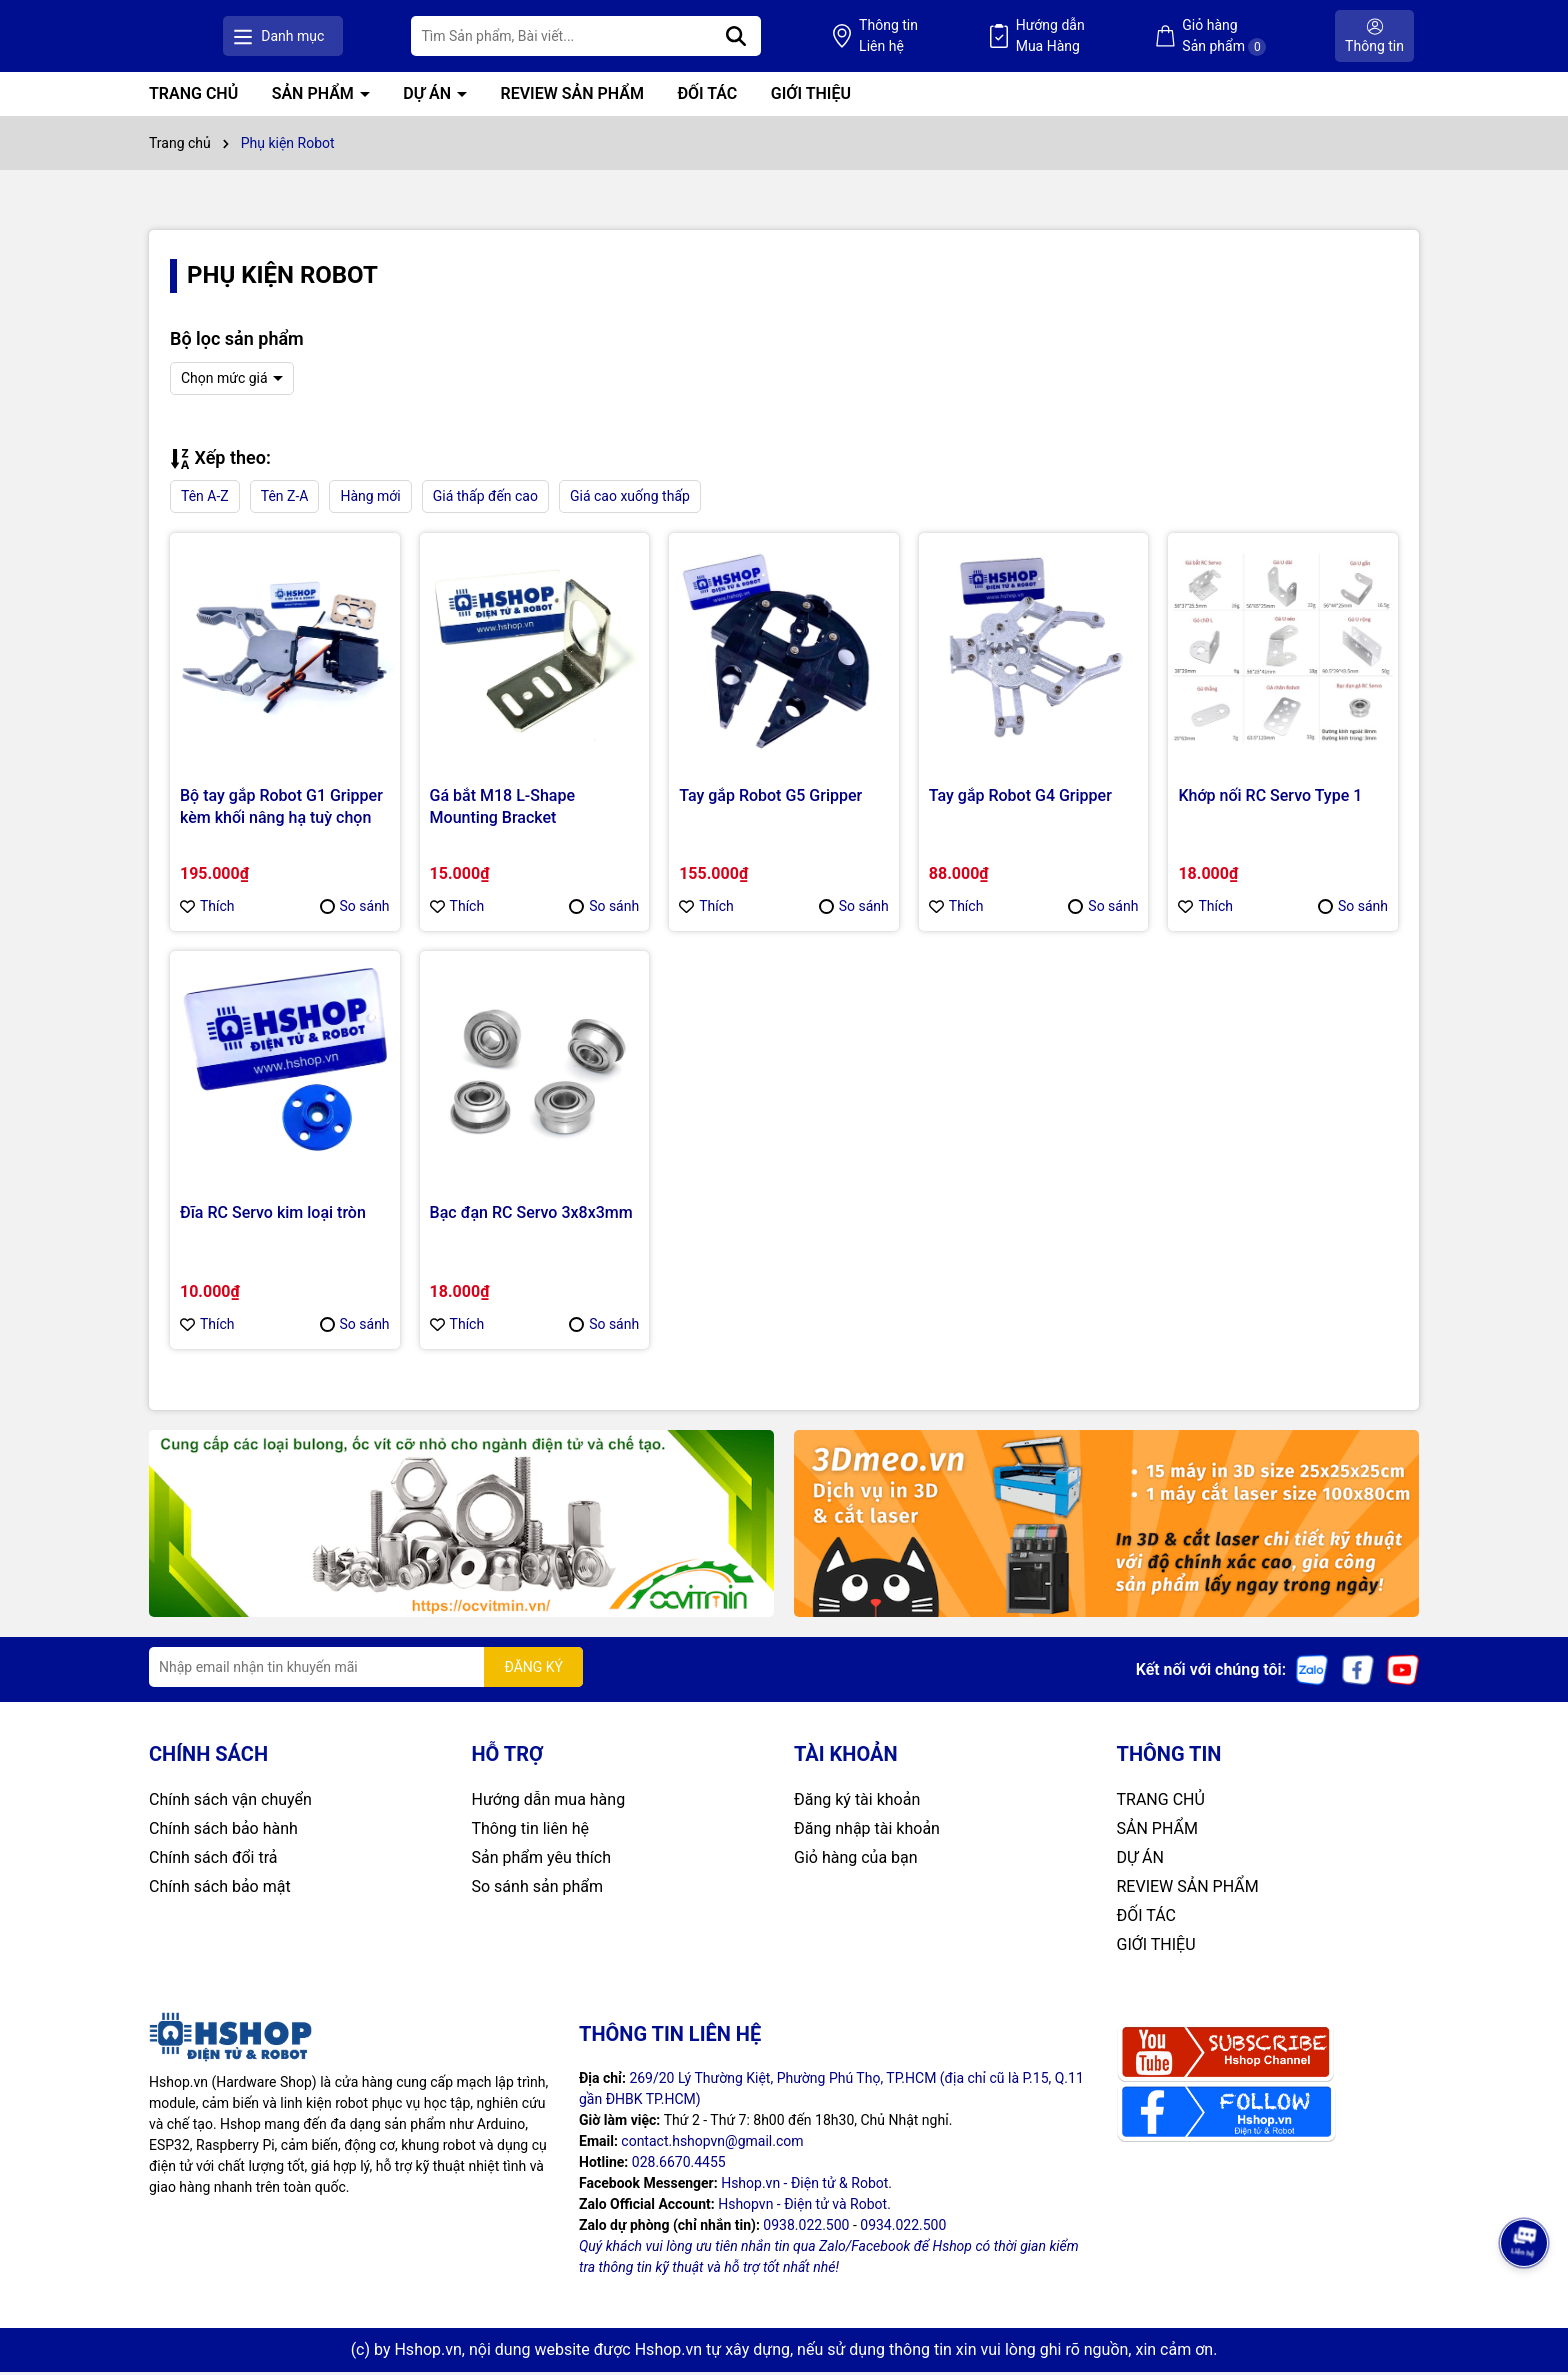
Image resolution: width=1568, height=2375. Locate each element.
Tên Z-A (285, 499)
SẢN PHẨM (315, 96)
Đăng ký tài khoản (857, 1802)
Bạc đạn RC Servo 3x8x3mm (531, 1215)
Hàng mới (370, 499)
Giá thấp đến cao (485, 499)
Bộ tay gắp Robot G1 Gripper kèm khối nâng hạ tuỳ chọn (281, 808)
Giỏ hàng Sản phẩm (1253, 37)
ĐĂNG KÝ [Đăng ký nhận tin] (533, 1669)
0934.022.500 (903, 2228)
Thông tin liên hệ (531, 1831)
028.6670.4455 (679, 2165)
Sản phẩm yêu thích (541, 1860)
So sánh (355, 909)
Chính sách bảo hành (223, 1831)
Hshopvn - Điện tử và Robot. (804, 2207)
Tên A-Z (205, 499)
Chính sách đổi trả (213, 1860)
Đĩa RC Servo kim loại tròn (273, 1215)
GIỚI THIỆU (811, 96)
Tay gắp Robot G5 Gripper (770, 797)
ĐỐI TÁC (707, 96)
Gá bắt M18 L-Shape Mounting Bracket (502, 808)
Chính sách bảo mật (220, 1889)
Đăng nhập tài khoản (867, 1831)
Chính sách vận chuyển (230, 1802)
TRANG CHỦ (193, 96)
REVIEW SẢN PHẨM (572, 96)
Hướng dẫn (1106, 38)
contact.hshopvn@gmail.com (712, 2144)
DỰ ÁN (429, 96)
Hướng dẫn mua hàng (549, 1802)
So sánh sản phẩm (537, 1889)
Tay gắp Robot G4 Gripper (1020, 797)
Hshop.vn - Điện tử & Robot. (806, 2186)
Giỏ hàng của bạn (856, 1860)
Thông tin (973, 38)
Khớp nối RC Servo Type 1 (1270, 797)
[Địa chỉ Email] (366, 1670)
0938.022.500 (806, 2228)
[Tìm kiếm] (850, 37)
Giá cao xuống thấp (630, 499)
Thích (207, 909)
